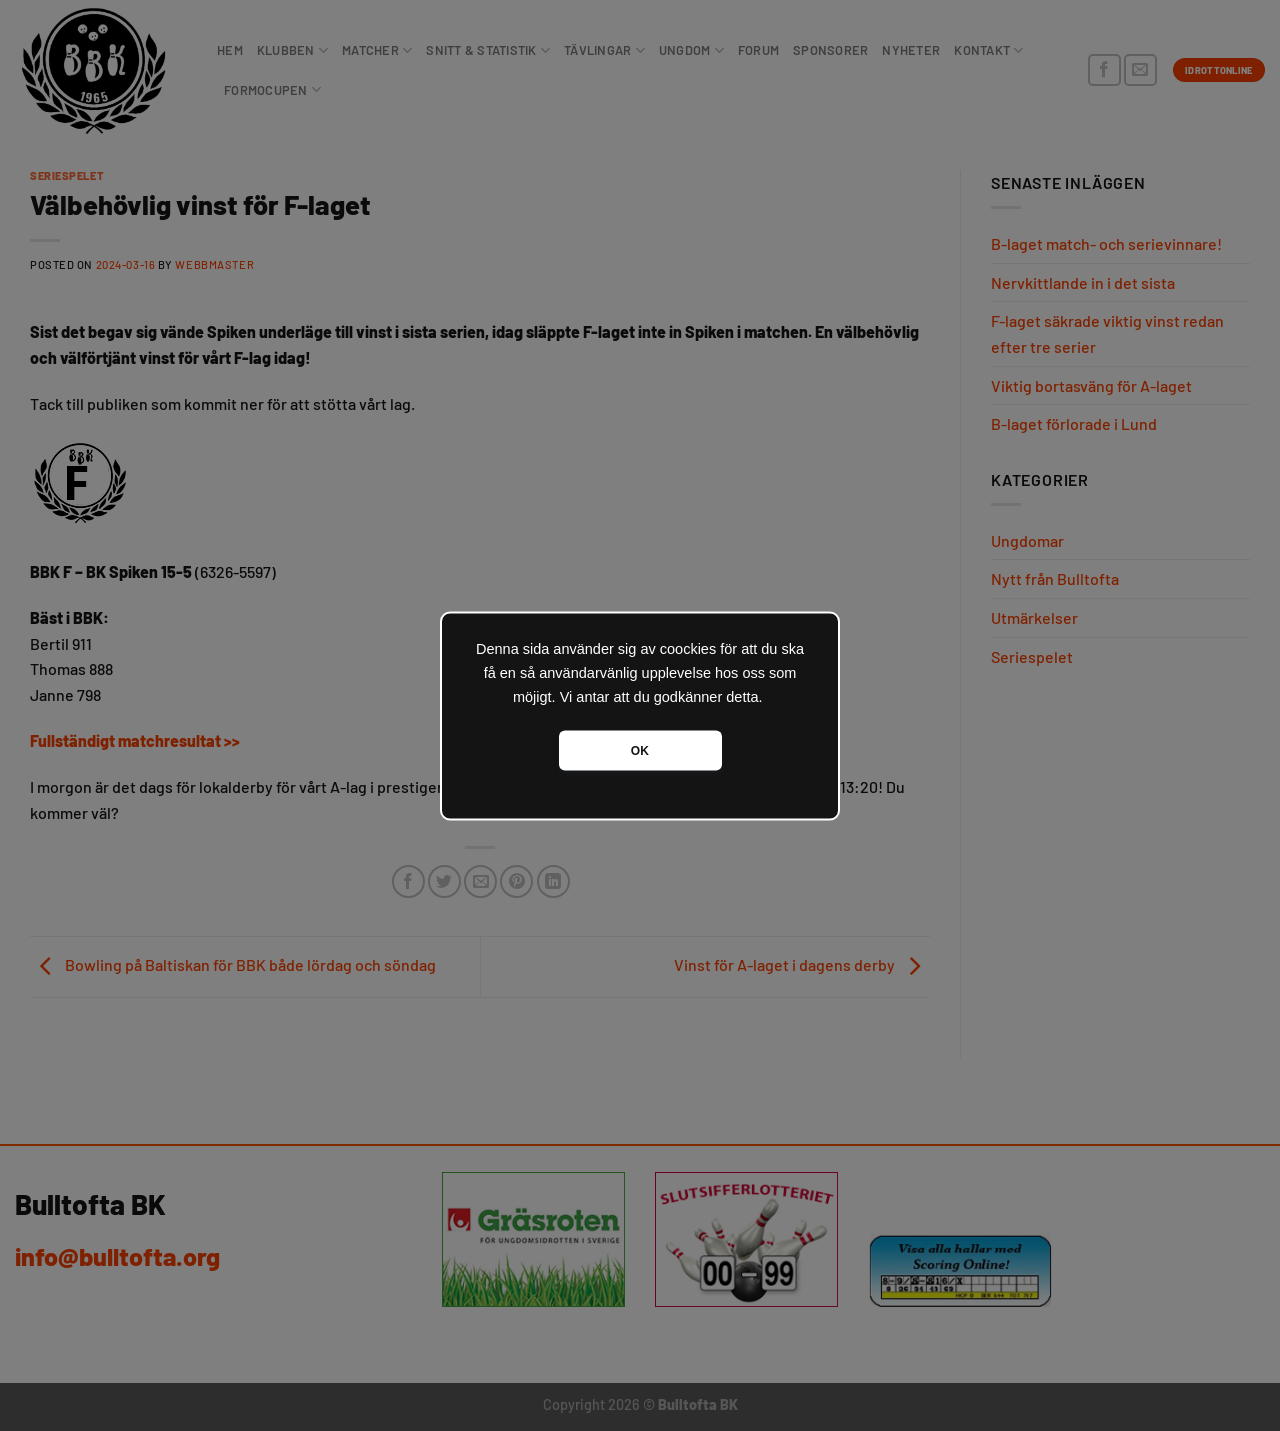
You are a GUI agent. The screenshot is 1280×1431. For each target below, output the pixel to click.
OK (640, 750)
